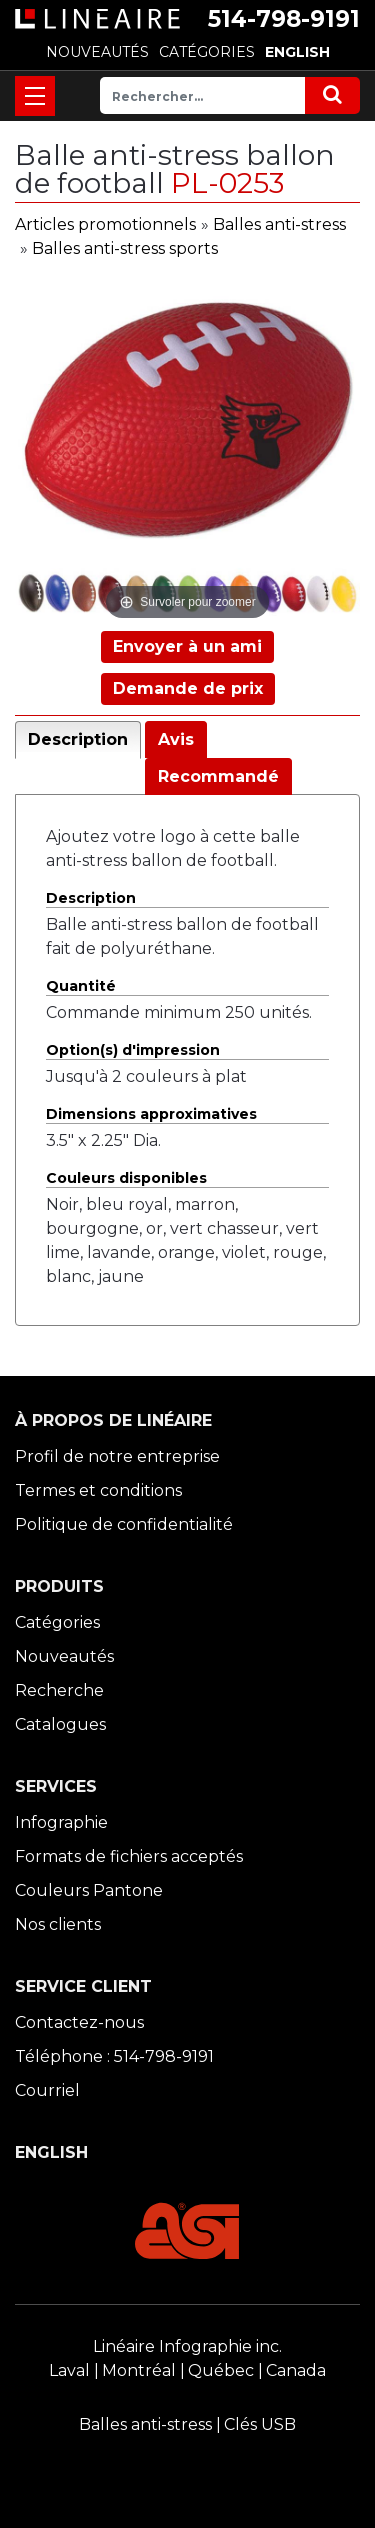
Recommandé (218, 776)
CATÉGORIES (207, 52)
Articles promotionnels (105, 224)
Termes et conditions (98, 1490)
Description (78, 739)
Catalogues (60, 1724)
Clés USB (260, 2424)
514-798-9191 (284, 19)
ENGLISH (297, 52)
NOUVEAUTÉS (97, 52)
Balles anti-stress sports (125, 248)
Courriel (47, 2090)
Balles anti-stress (279, 224)
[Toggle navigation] (35, 96)
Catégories (57, 1622)
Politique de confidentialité (124, 1524)
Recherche (59, 1690)
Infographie (61, 1822)
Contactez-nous (79, 2022)
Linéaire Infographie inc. (187, 2346)
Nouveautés (64, 1656)
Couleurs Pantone (89, 1890)
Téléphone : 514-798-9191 (114, 2056)
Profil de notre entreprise (117, 1456)
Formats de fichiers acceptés (129, 1856)
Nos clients (58, 1924)
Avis (176, 739)
